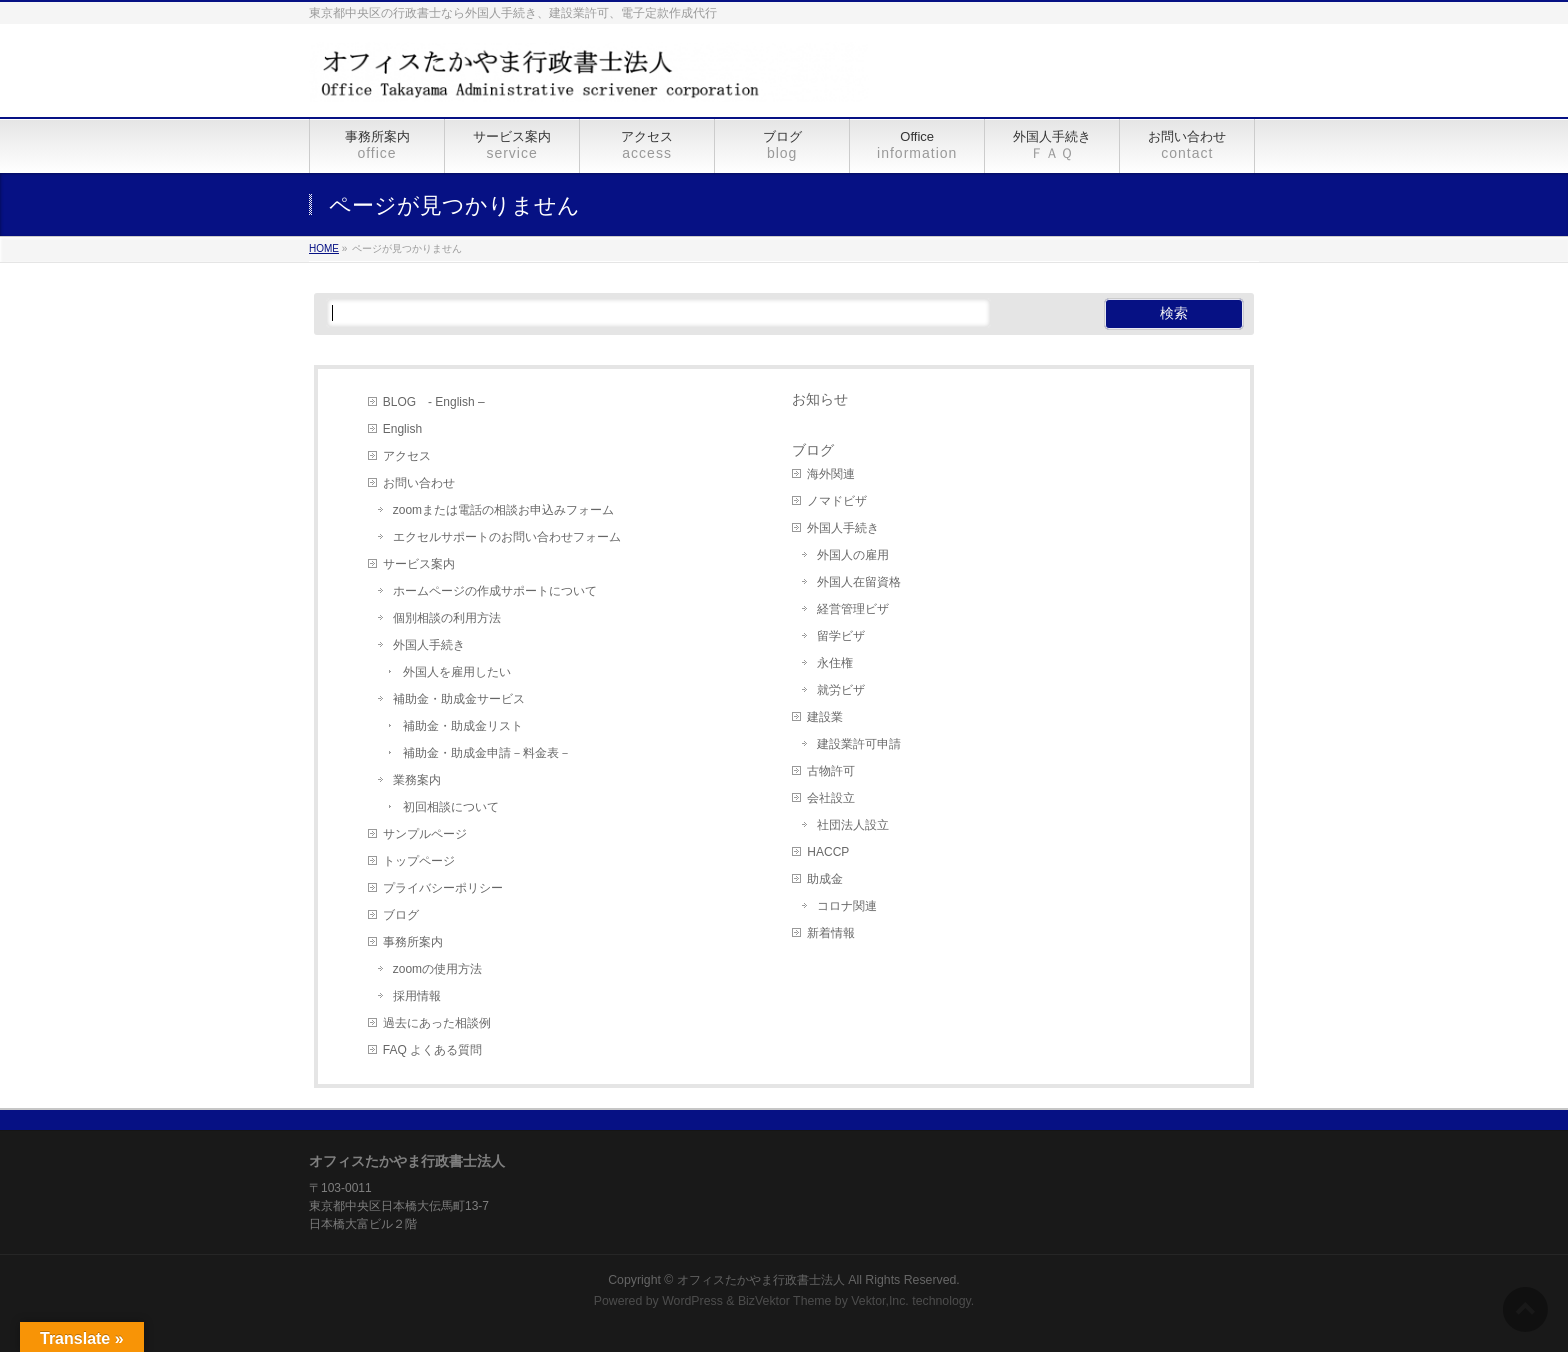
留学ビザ (841, 636)
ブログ (401, 915)
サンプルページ (425, 834)
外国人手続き (429, 645)
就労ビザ (841, 690)
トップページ (419, 861)
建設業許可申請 (859, 744)
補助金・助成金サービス (459, 699)
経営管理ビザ (853, 609)
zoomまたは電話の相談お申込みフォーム (503, 510)
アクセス (407, 456)
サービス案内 (419, 564)
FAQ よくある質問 (432, 1050)
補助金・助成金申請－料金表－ (487, 753)
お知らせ (820, 399)
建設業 (825, 717)
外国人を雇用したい (457, 672)
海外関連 (831, 474)
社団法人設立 (853, 825)
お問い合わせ (419, 483)
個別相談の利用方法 (447, 618)
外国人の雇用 (853, 555)
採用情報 (417, 996)
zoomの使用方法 (437, 969)
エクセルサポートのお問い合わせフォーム (507, 537)
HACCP (828, 852)
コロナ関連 (847, 906)
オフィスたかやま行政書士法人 (761, 1280)
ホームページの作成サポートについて (495, 591)
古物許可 (831, 771)
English (402, 429)
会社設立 (831, 798)
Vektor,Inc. (880, 1301)
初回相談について (451, 807)
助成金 (825, 879)
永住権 (835, 663)
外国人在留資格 (859, 582)
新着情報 (831, 933)
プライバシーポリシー (443, 888)
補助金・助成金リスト (463, 726)
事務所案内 (413, 942)
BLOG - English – (434, 402)
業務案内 (417, 780)
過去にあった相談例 (437, 1023)
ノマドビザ (837, 501)
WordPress (692, 1301)
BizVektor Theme (785, 1301)
